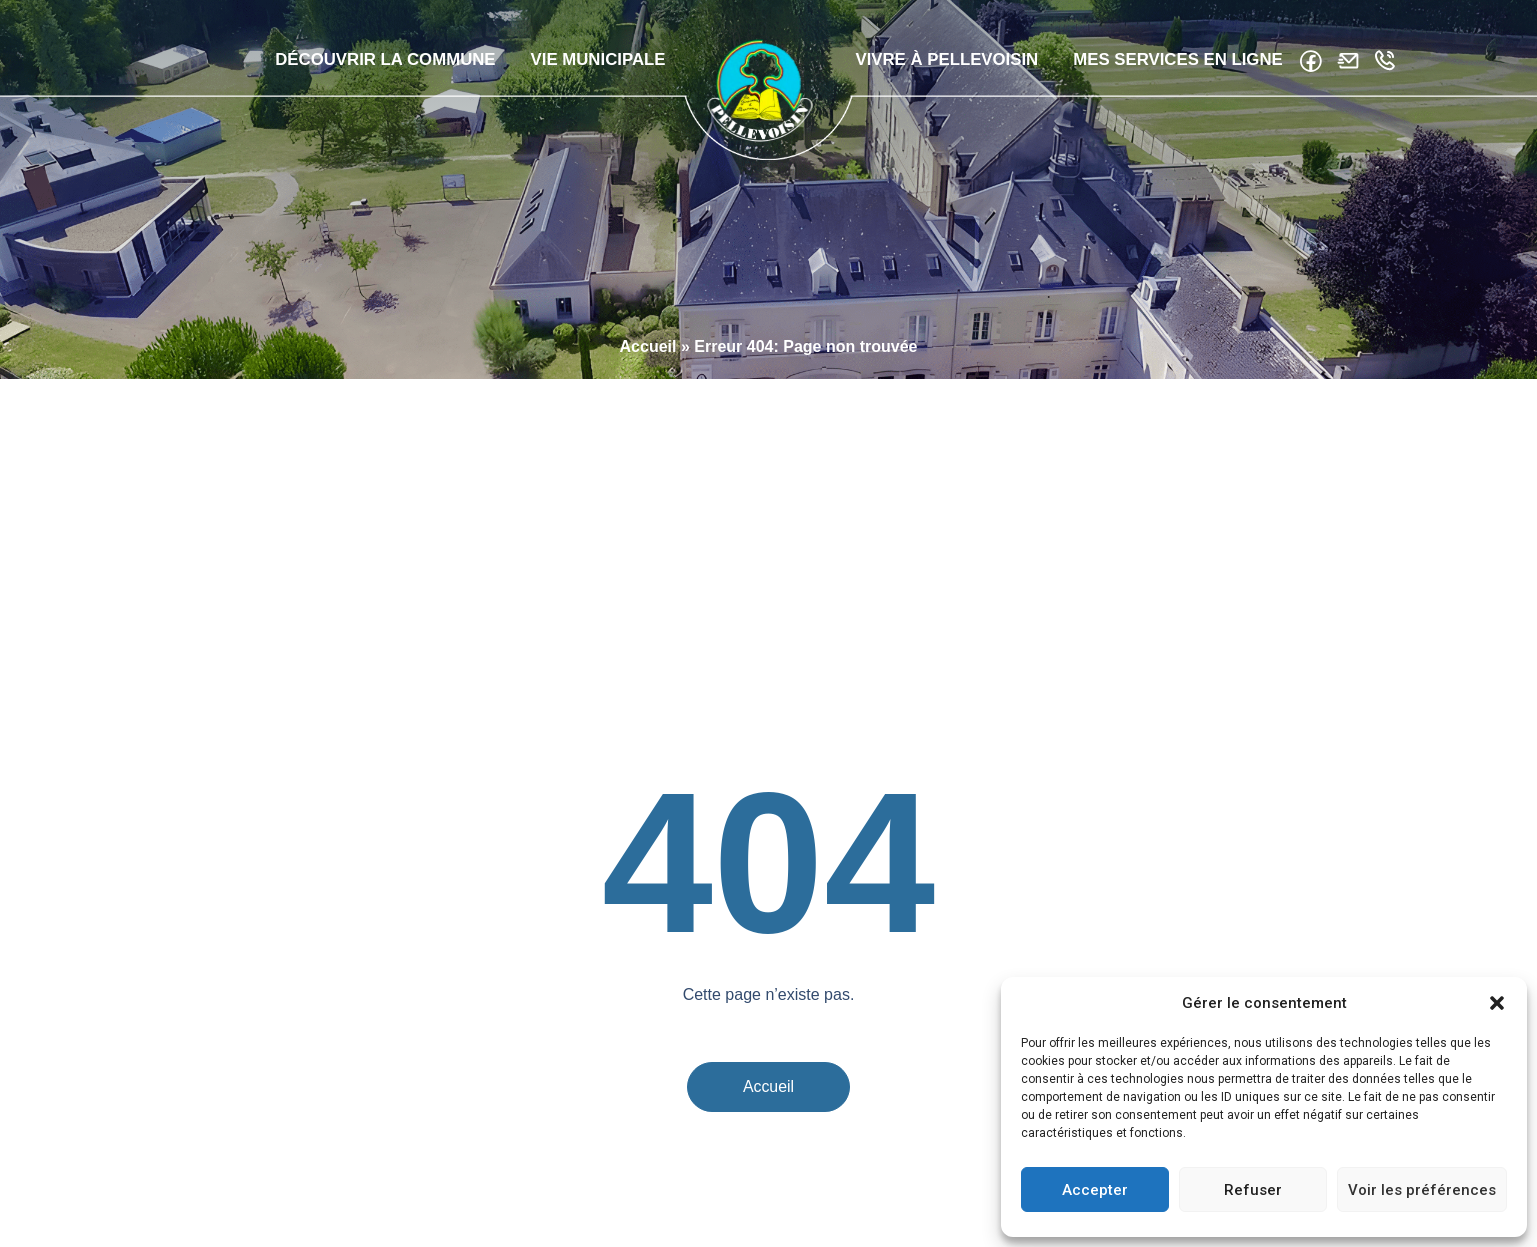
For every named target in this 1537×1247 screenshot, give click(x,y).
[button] (1497, 1003)
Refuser (1253, 1190)
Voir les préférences (1422, 1190)
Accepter (1095, 1190)
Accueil (648, 466)
